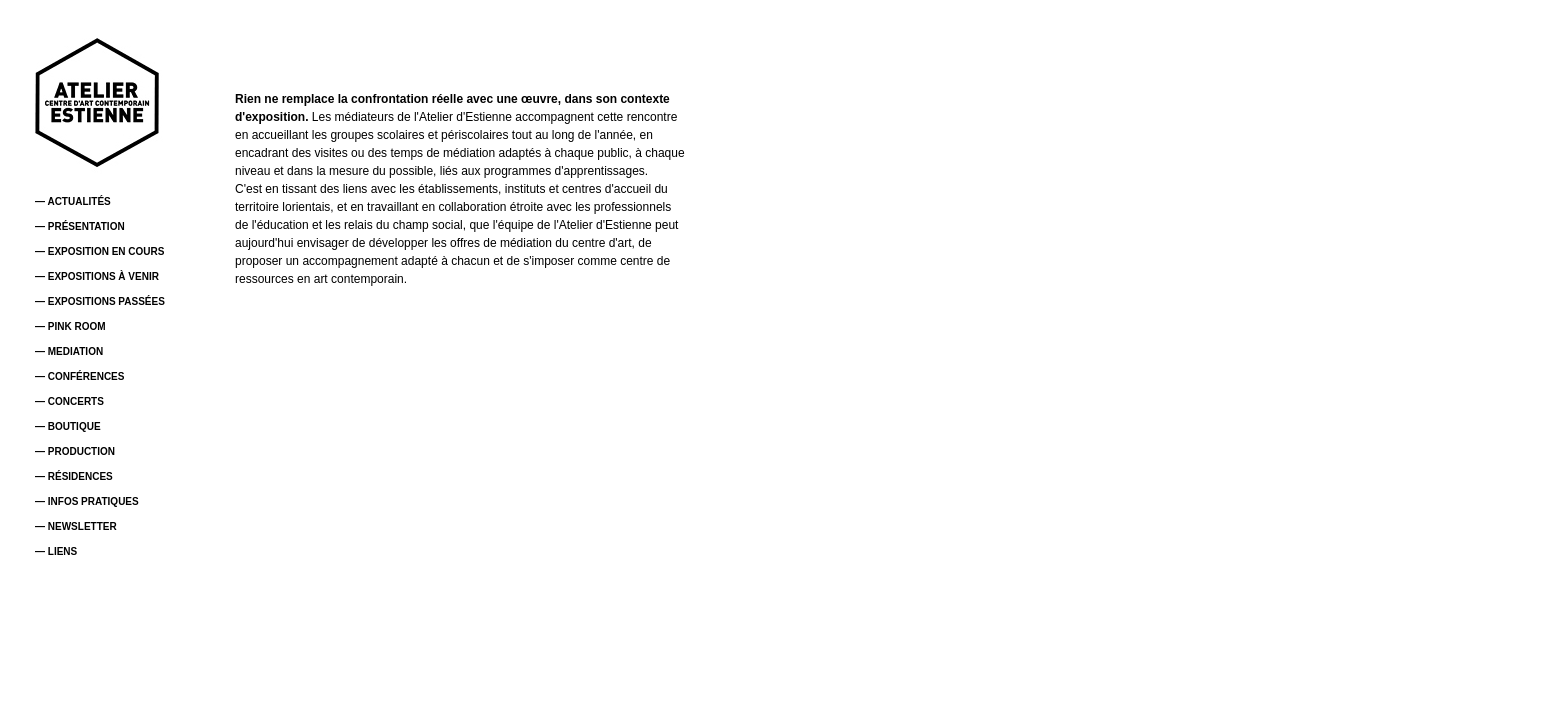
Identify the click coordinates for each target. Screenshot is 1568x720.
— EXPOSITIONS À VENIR (97, 276)
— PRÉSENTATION (80, 226)
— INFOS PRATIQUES (87, 501)
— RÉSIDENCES (74, 476)
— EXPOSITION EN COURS (99, 251)
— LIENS (56, 551)
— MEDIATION (69, 351)
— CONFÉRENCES (79, 376)
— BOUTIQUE (68, 426)
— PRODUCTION (75, 451)
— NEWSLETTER (76, 526)
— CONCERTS (69, 401)
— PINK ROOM (70, 326)
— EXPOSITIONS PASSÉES (100, 301)
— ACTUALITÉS (73, 201)
